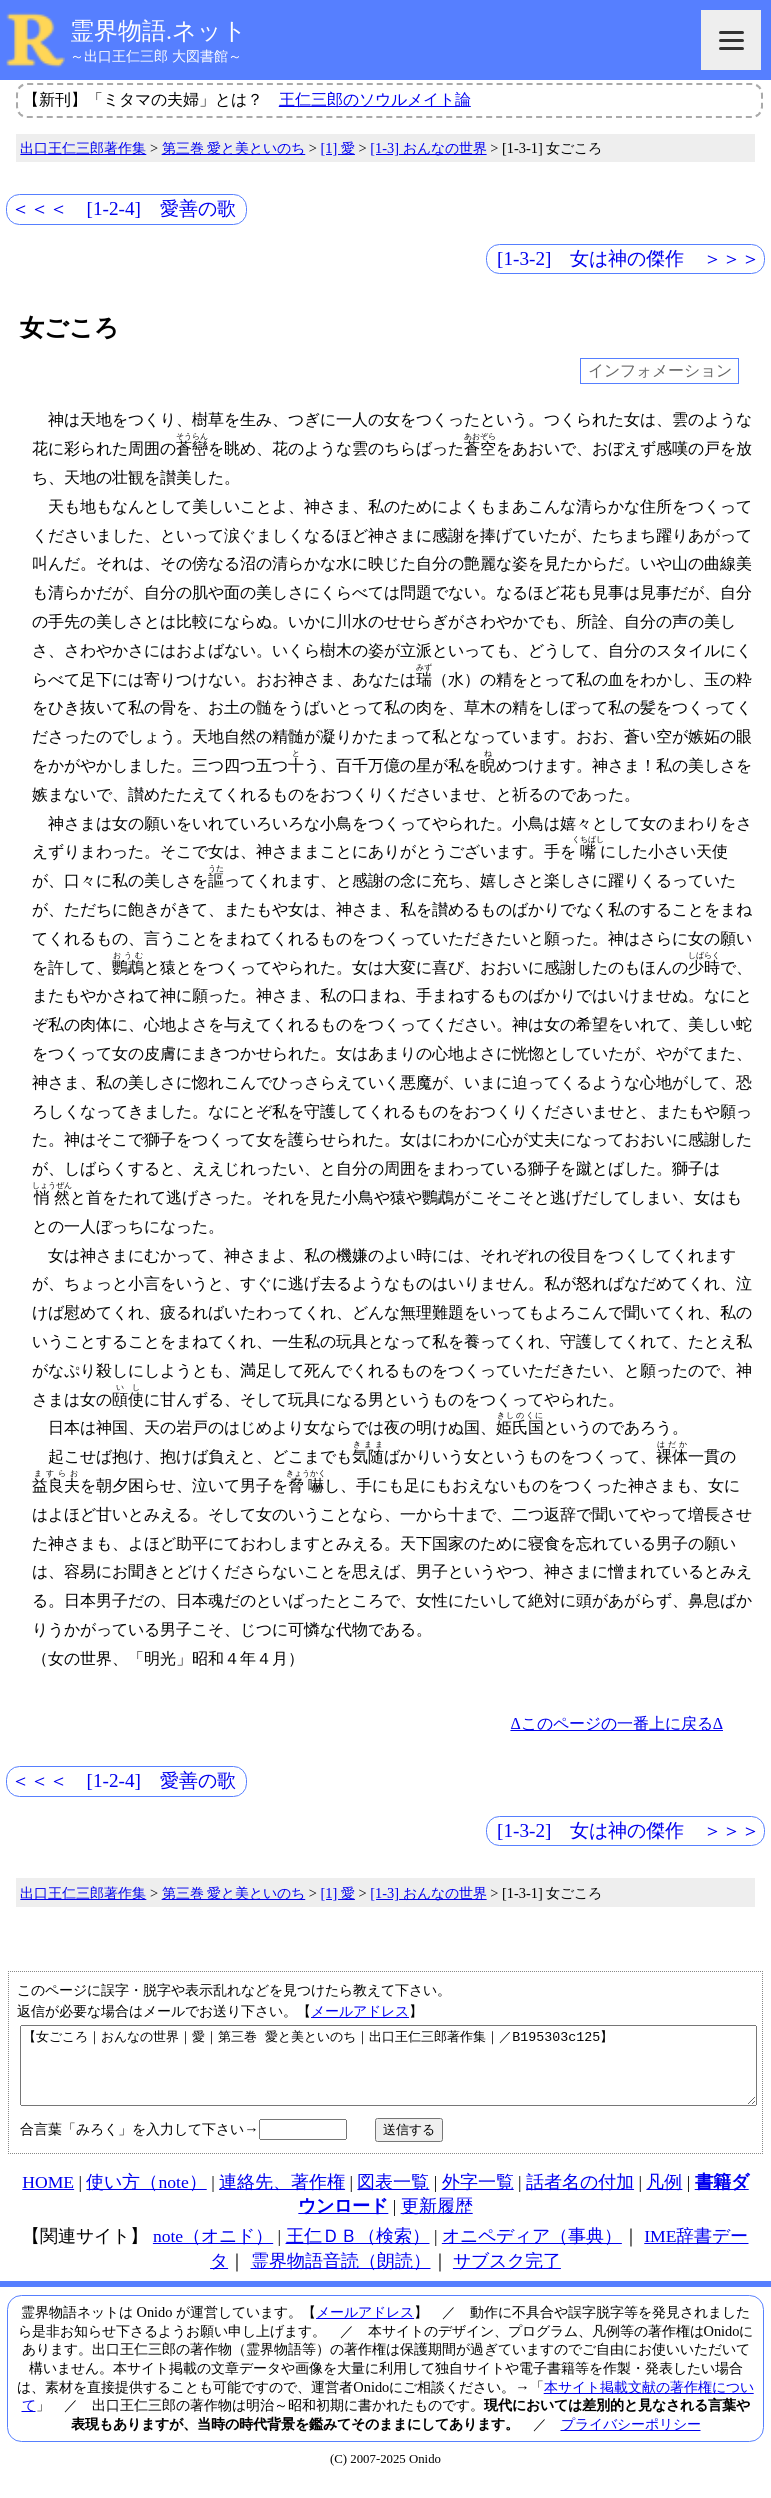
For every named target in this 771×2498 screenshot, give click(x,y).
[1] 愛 (338, 148)
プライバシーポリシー (631, 2439)
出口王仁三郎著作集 (83, 148)
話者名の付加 (580, 2197)
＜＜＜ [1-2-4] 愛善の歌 (123, 208)
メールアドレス (360, 2011)
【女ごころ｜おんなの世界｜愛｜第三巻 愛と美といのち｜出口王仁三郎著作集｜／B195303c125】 (388, 2073)
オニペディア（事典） (532, 2251)
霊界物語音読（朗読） (341, 2276)
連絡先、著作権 (282, 2197)
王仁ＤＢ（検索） (358, 2251)
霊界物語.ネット (158, 31)
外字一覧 (478, 2197)
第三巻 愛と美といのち (234, 148)
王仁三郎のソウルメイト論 (375, 99)
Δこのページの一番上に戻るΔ (616, 1723)
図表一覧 (393, 2197)
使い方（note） (146, 2197)
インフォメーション (660, 371)
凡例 (664, 2197)
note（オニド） (213, 2251)
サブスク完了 (507, 2276)
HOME (48, 2197)
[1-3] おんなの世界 (428, 148)
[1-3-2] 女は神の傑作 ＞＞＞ (628, 258)
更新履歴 (437, 2221)
